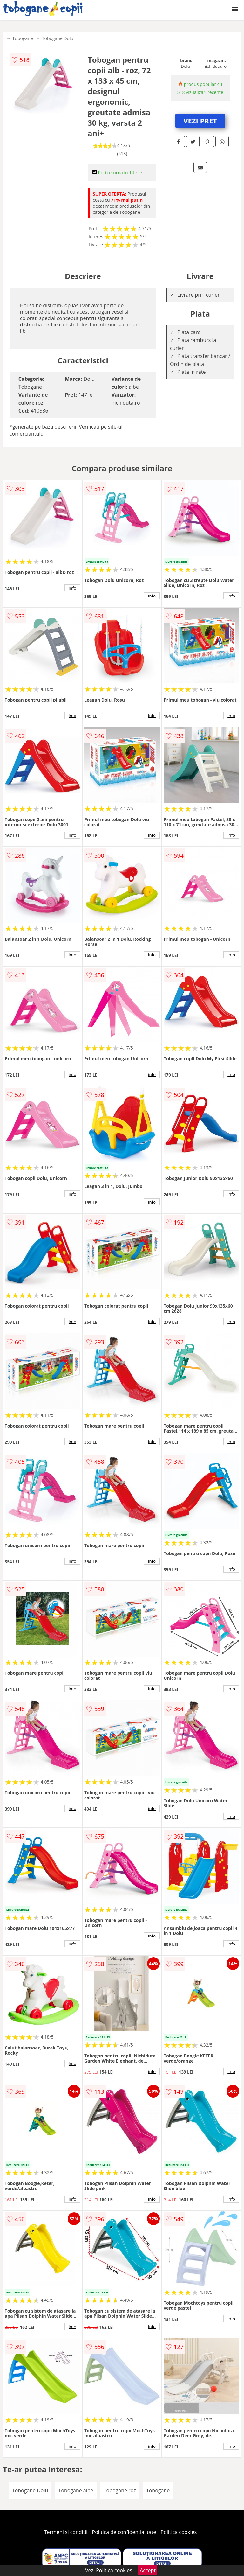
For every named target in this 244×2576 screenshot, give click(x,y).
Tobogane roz (120, 2490)
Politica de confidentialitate (124, 2532)
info (72, 588)
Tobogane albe (75, 2490)
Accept (148, 2570)
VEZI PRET (200, 120)
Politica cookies (179, 2532)
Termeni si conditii (66, 2532)
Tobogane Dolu (57, 38)
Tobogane (22, 38)
